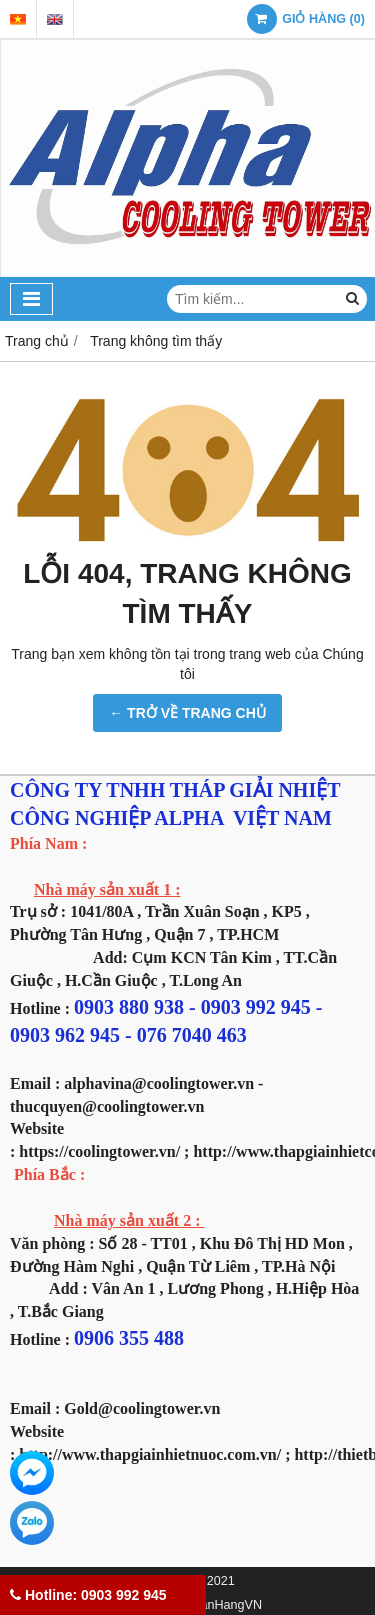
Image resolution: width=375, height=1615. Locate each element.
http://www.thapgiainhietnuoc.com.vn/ (150, 1454)
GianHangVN (225, 1605)
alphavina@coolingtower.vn (159, 1083)
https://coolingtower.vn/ (99, 1151)
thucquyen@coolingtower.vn (107, 1106)
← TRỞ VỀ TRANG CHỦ (187, 713)
